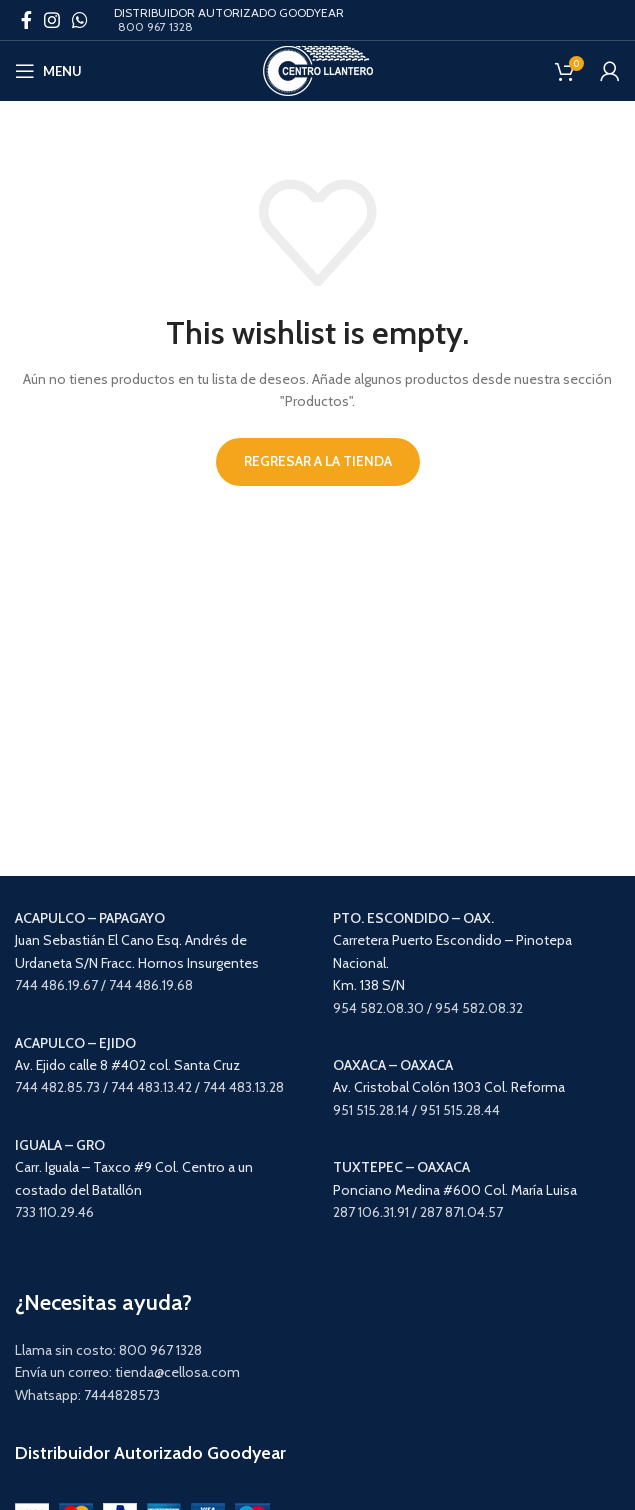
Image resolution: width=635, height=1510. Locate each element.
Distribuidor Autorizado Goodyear (150, 1453)
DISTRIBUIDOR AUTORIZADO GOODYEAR (229, 12)
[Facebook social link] (26, 20)
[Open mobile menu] (48, 71)
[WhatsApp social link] (80, 20)
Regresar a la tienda (318, 461)
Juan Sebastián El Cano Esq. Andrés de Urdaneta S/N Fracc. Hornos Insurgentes (137, 940)
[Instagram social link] (52, 20)
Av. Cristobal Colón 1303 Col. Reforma (449, 1087)
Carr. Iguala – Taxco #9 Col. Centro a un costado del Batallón (134, 1167)
